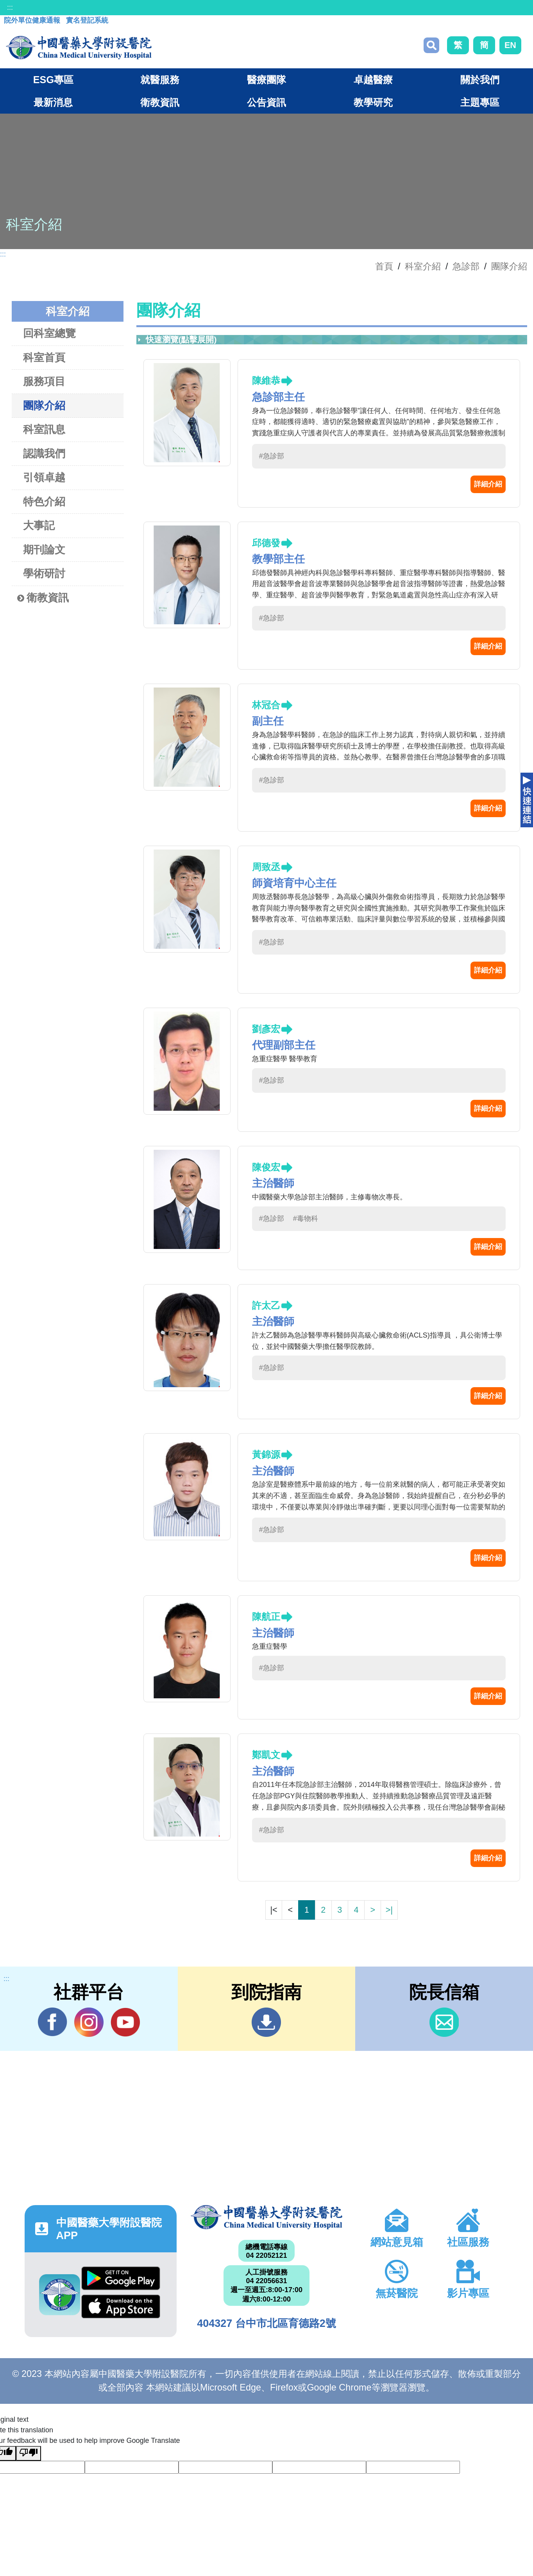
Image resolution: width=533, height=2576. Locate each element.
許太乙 (266, 1305)
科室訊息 (44, 429)
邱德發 (266, 543)
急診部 (466, 266)
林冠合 (266, 705)
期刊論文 (44, 549)
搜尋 (431, 45)
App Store (120, 2306)
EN (510, 45)
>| (389, 1910)
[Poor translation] (28, 2453)
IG (89, 2022)
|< (273, 1910)
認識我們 (44, 453)
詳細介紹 (488, 484)
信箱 (444, 2022)
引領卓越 (44, 477)
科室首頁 (44, 357)
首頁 (384, 266)
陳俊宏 (266, 1167)
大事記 (39, 525)
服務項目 (44, 381)
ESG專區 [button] (53, 79)
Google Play (120, 2278)
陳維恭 (266, 380)
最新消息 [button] (53, 102)
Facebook (52, 2022)
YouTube (125, 2022)
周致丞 (266, 867)
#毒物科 (305, 1218)
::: (10, 7)
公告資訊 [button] (266, 102)
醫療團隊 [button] (266, 79)
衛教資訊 (43, 597)
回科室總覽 (49, 333)
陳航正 (266, 1616)
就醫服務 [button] (159, 79)
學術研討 (44, 573)
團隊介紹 (509, 266)
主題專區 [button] (479, 102)
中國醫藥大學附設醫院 (267, 2217)
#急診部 (271, 456)
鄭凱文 (266, 1754)
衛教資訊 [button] (159, 102)
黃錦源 (266, 1454)
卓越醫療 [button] (373, 79)
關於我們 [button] (479, 79)
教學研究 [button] (373, 102)
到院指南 (266, 2022)
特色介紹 (44, 501)
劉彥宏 (266, 1029)
